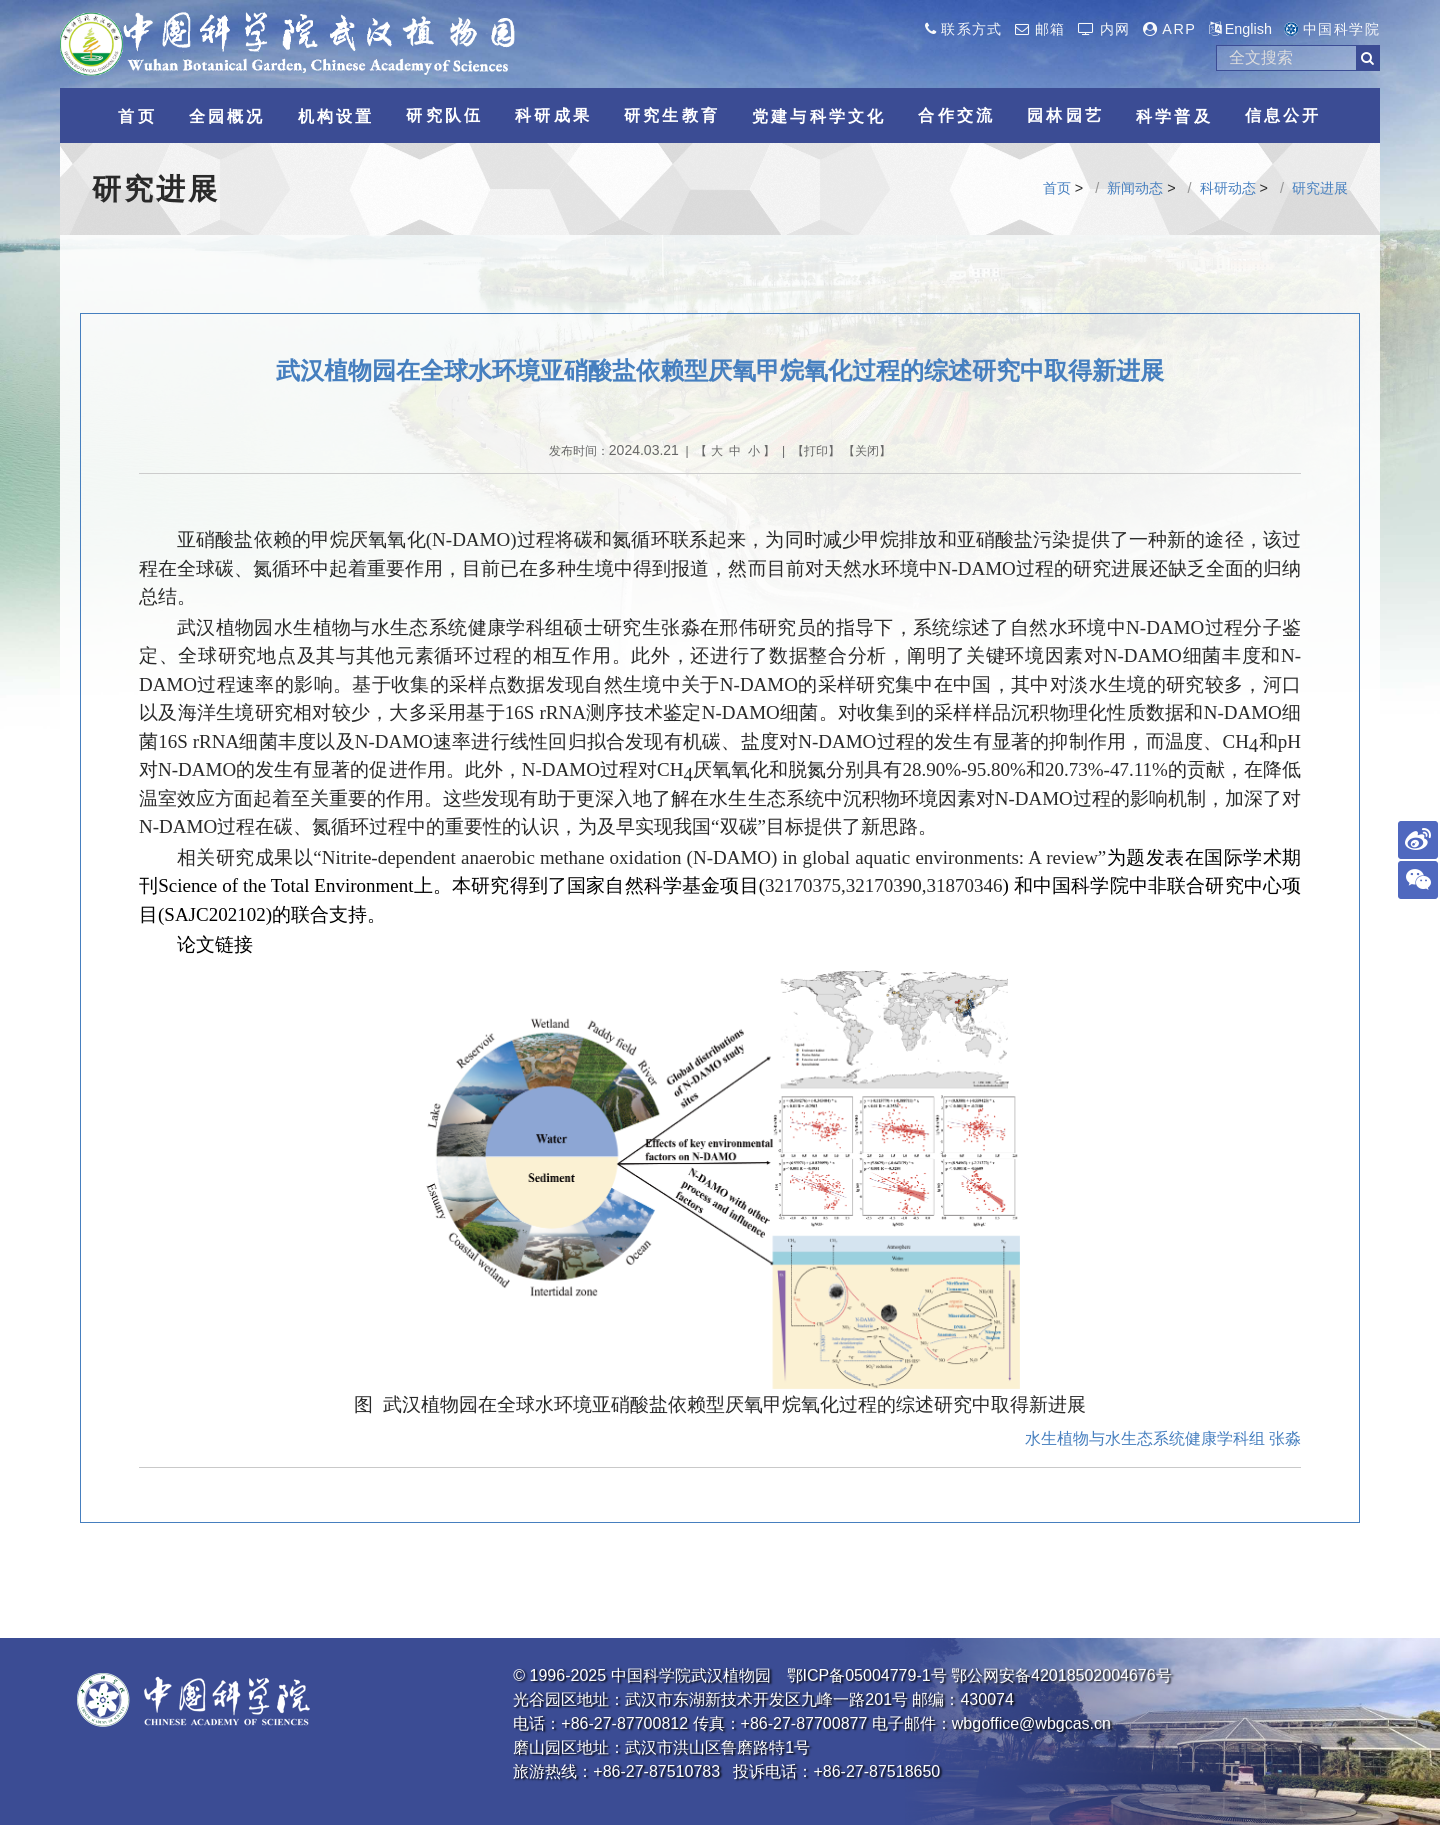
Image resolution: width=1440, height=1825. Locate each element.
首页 (1057, 188)
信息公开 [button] (1283, 115)
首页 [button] (137, 116)
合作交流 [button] (956, 115)
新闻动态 (1135, 188)
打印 (816, 451)
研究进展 (1320, 188)
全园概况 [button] (227, 116)
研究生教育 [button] (672, 115)
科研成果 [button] (553, 115)
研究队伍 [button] (444, 115)
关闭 (867, 451)
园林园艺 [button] (1065, 115)
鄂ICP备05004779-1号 (867, 1675)
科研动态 (1228, 188)
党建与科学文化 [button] (819, 116)
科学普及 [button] (1174, 116)
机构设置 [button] (336, 116)
